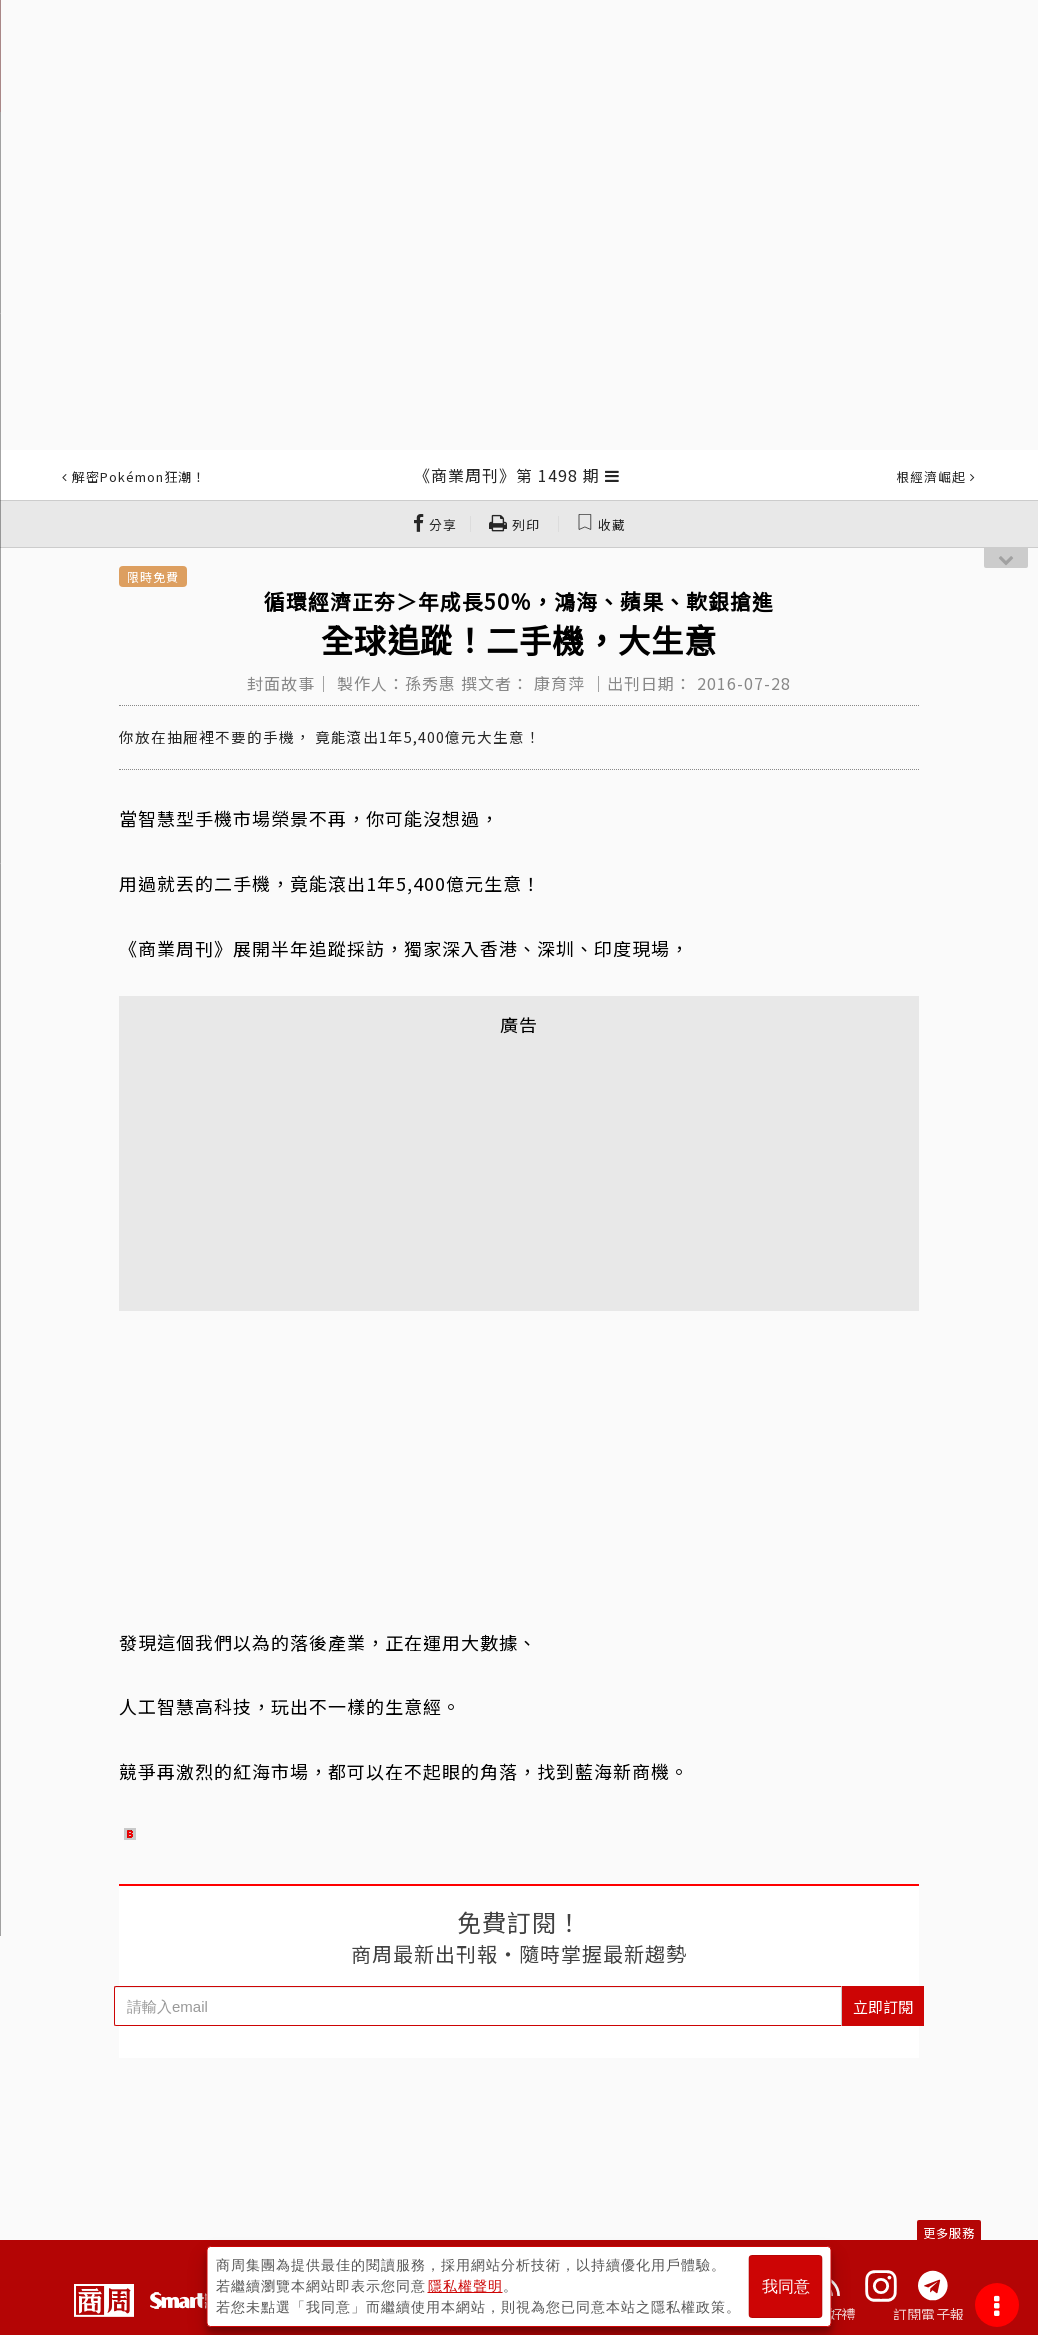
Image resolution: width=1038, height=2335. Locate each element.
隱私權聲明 (465, 2286)
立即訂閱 (883, 2006)
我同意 (786, 2286)
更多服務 (949, 2232)
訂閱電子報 (928, 2314)
